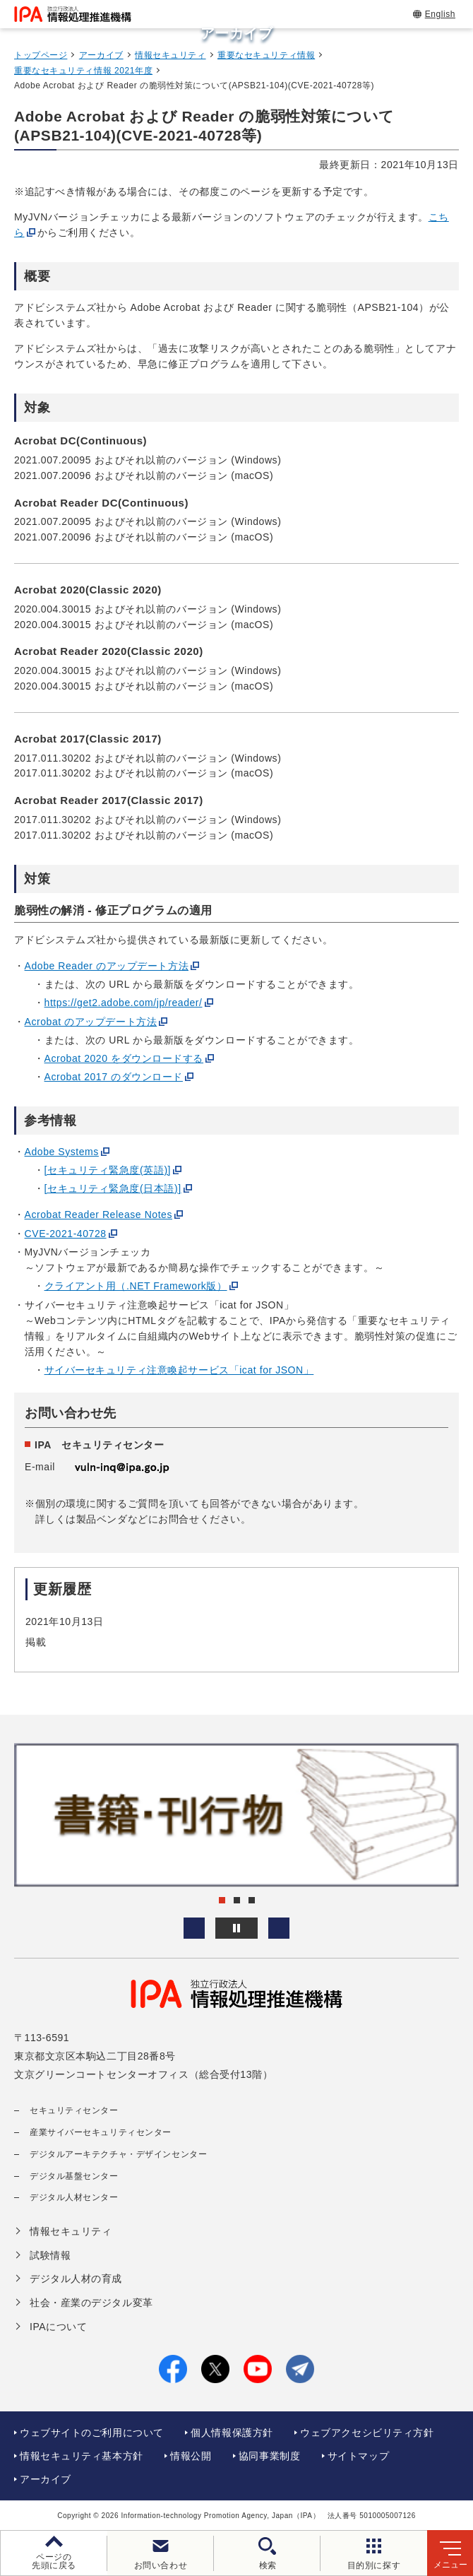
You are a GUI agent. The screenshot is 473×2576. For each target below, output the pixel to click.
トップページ (40, 55)
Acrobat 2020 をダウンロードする (124, 1058)
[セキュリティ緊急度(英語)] (108, 1170)
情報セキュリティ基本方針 (81, 2456)
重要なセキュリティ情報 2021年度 (83, 71)
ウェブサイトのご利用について (92, 2432)
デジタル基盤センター (74, 2176)
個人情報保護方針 (232, 2432)
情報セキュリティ (170, 55)
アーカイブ (101, 55)
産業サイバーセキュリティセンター (101, 2132)
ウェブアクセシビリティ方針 (366, 2432)
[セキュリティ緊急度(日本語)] (112, 1188)
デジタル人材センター (74, 2197)
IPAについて (58, 2326)
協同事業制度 (269, 2456)
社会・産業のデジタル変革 (91, 2302)
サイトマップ (358, 2456)
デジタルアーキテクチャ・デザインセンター (118, 2154)
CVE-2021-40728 (66, 1233)
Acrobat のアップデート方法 (91, 1021)
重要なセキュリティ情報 (266, 55)
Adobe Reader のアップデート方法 (107, 965)
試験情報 (50, 2255)
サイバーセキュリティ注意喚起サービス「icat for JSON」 (179, 1370)
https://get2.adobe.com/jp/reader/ (123, 1002)
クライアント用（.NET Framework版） (135, 1286)
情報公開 (190, 2456)
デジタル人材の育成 (76, 2278)
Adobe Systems (62, 1151)
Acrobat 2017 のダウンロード (113, 1076)
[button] (194, 1928)
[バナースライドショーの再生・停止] (236, 1928)
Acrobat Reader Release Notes (98, 1214)
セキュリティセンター (74, 2110)
